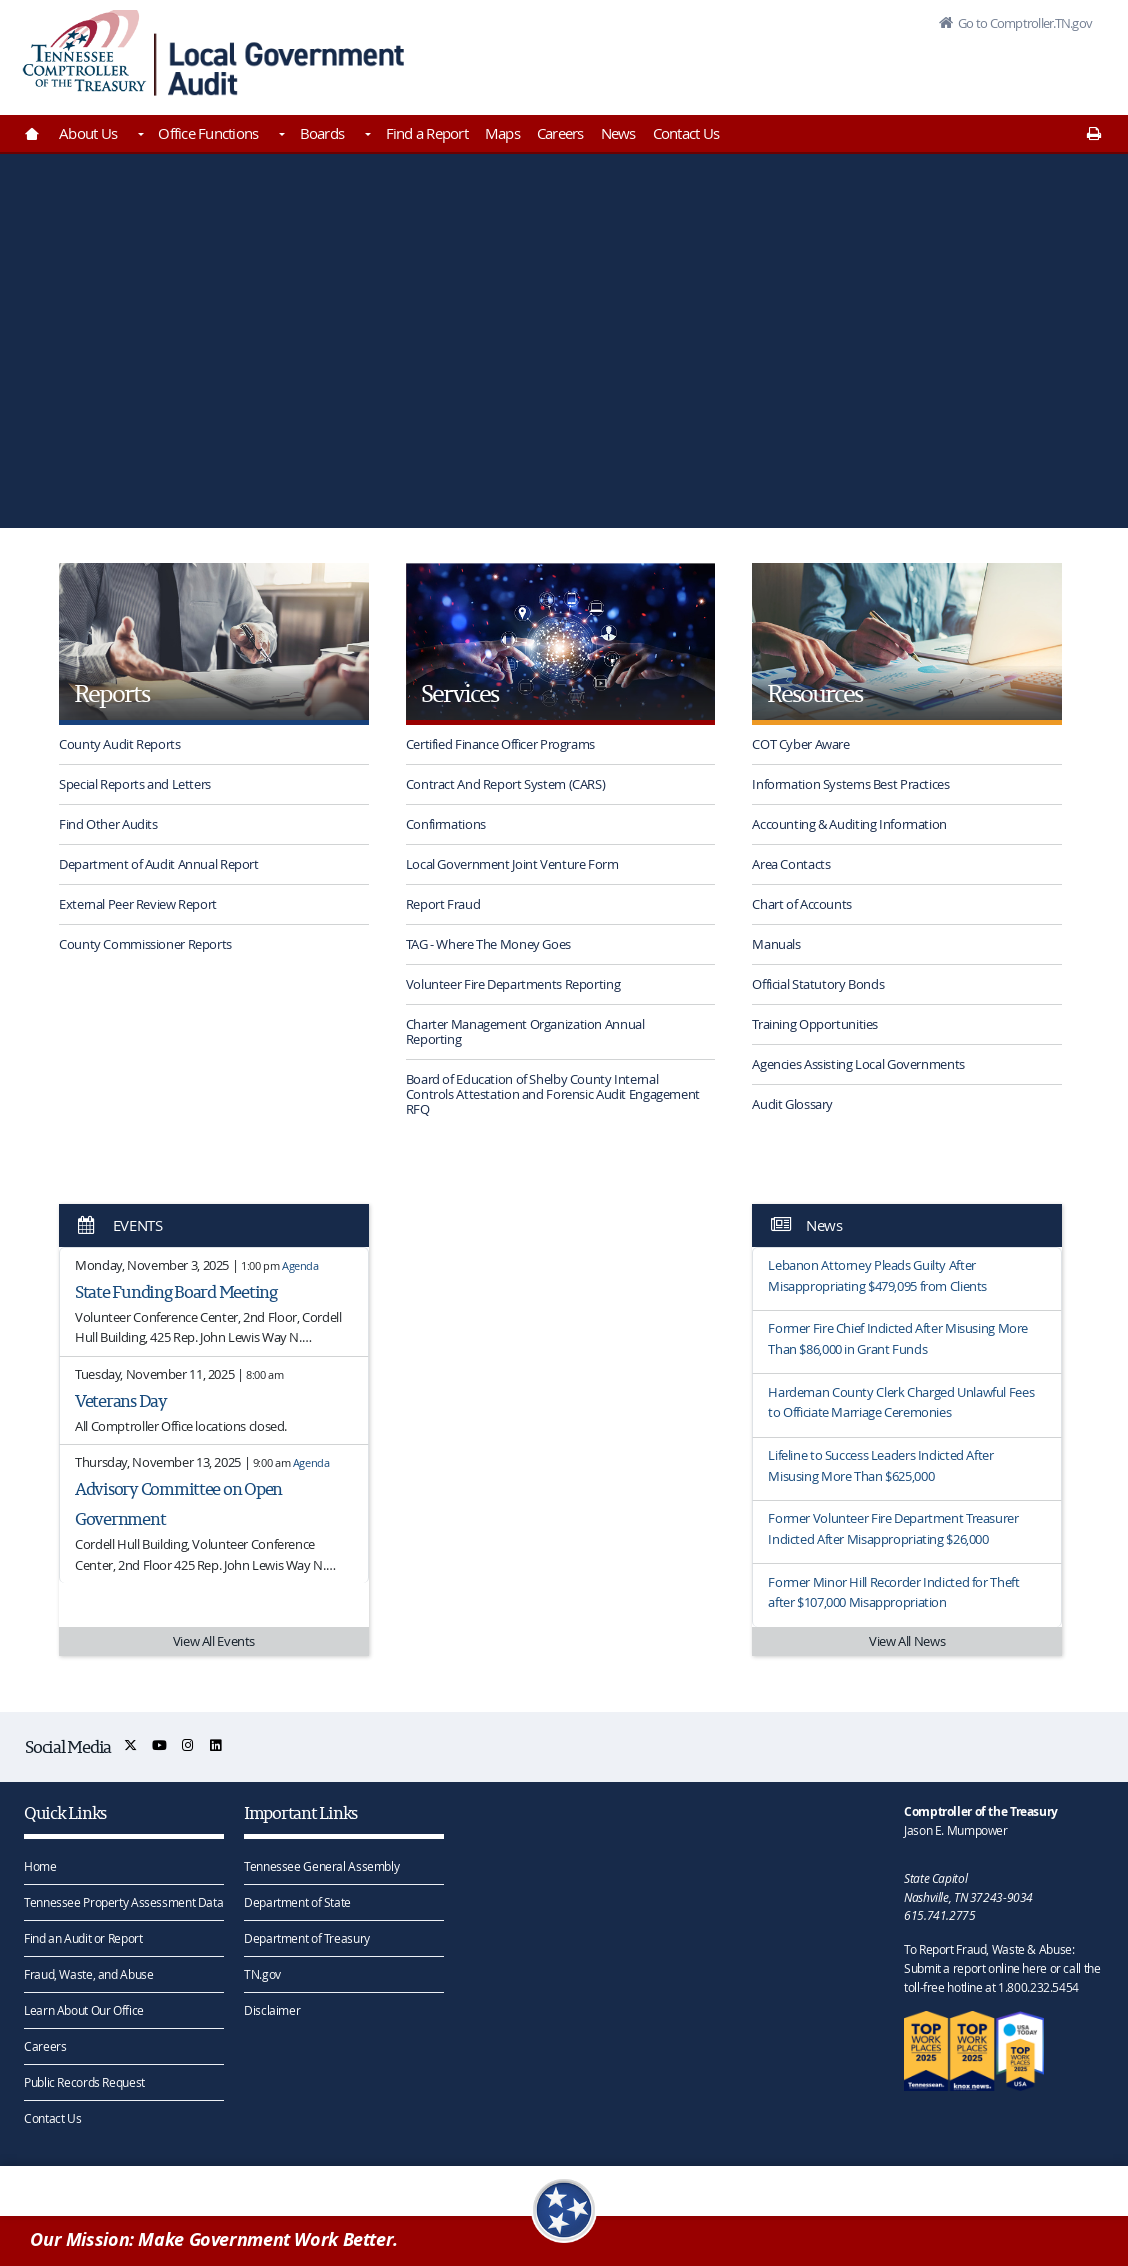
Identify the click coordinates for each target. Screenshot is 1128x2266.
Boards (322, 133)
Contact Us (686, 133)
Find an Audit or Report (83, 1938)
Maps (502, 133)
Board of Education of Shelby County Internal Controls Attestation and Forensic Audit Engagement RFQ (553, 1094)
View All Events (214, 1641)
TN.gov (262, 1974)
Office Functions (208, 133)
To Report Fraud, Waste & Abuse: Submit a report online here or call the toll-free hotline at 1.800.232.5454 (1002, 1968)
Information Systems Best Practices (850, 784)
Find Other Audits (108, 824)
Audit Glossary (792, 1104)
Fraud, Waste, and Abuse (88, 1974)
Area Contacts (791, 864)
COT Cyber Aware (800, 744)
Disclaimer (272, 2010)
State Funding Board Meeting (176, 1291)
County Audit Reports (120, 744)
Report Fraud (443, 904)
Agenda (300, 1265)
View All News (907, 1641)
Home (40, 1866)
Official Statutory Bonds (818, 984)
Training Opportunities (815, 1024)
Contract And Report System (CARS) (506, 784)
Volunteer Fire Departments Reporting (513, 984)
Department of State (297, 1902)
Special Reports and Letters (135, 784)
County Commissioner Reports (145, 944)
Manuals (776, 944)
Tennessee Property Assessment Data (123, 1902)
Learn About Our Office (84, 2010)
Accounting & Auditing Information (849, 824)
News (618, 133)
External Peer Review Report (138, 904)
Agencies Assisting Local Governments (858, 1064)
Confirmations (446, 824)
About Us (88, 133)
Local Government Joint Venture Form (512, 864)
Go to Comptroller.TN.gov (1022, 24)
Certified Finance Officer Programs (500, 744)
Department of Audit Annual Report (159, 864)
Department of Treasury (307, 1938)
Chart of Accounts (802, 904)
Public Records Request (84, 2082)
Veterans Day (121, 1400)
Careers (560, 133)
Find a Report (427, 133)
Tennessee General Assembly (321, 1866)
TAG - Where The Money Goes (488, 944)
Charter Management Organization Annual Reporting (525, 1031)
